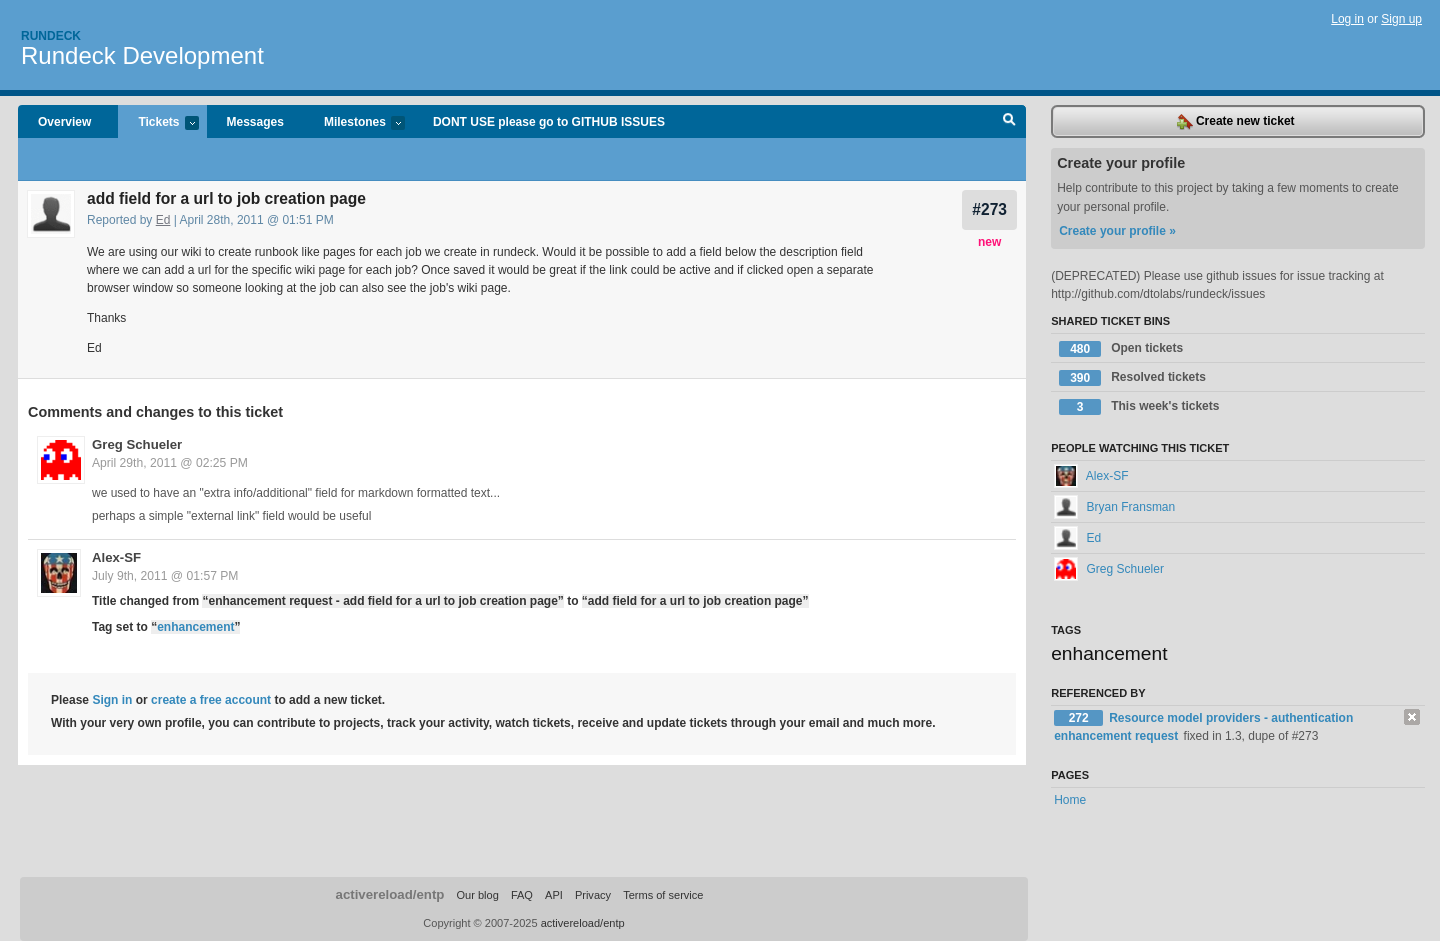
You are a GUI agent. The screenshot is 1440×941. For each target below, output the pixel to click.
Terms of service (663, 895)
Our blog (477, 895)
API (554, 895)
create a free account (211, 700)
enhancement (195, 627)
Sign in (112, 700)
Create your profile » (1117, 231)
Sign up (1401, 19)
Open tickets (1121, 349)
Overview (64, 122)
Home (1070, 800)
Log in (1347, 19)
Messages (255, 122)
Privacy (593, 895)
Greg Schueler (137, 444)
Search (1009, 122)
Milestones (354, 123)
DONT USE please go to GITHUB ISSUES (549, 122)
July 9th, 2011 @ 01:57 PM (165, 576)
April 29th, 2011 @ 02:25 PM (170, 463)
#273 (989, 209)
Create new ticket (1236, 122)
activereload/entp (390, 894)
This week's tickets (1139, 407)
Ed (163, 220)
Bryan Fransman (1114, 507)
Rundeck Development (142, 55)
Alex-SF (116, 557)
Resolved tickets (1132, 378)
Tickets (158, 123)
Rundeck (51, 36)
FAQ (522, 895)
